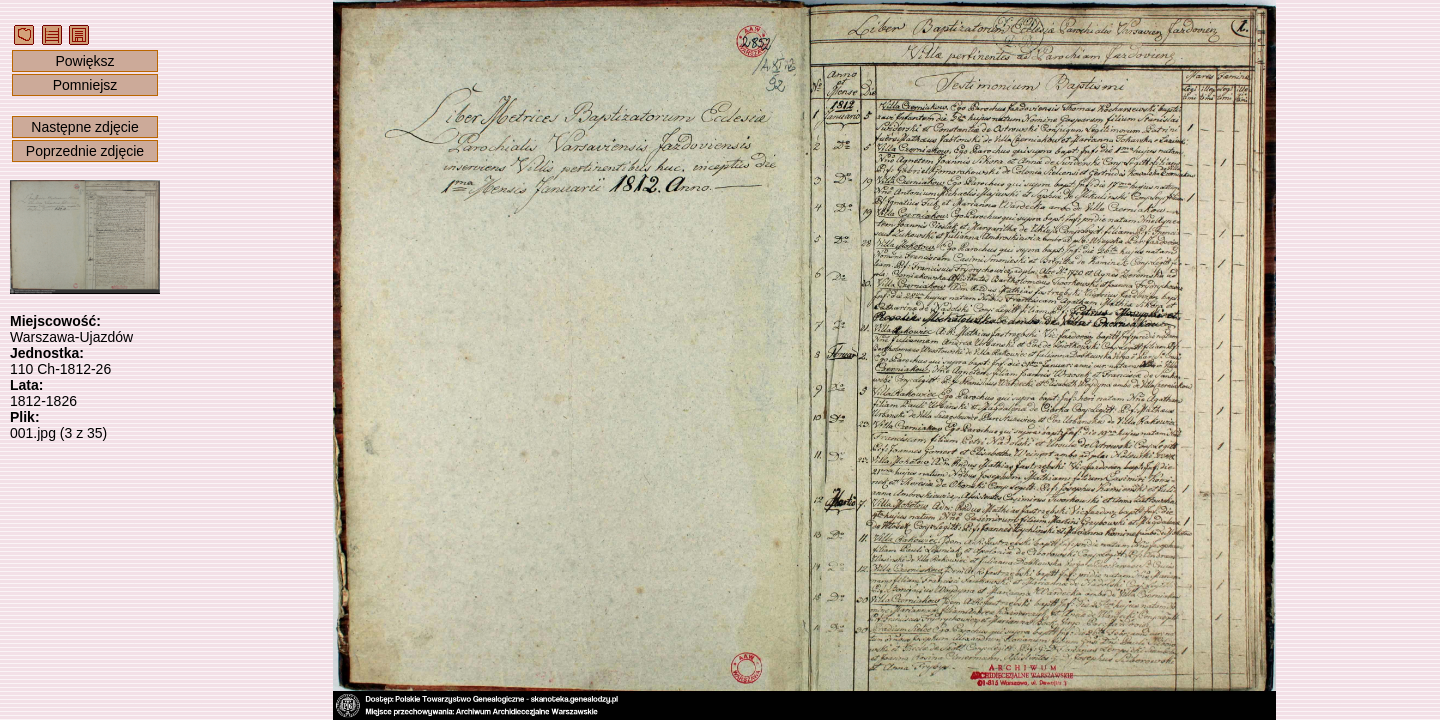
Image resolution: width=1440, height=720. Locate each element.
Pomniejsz (85, 85)
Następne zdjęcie (84, 127)
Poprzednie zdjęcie (85, 151)
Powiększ (84, 61)
